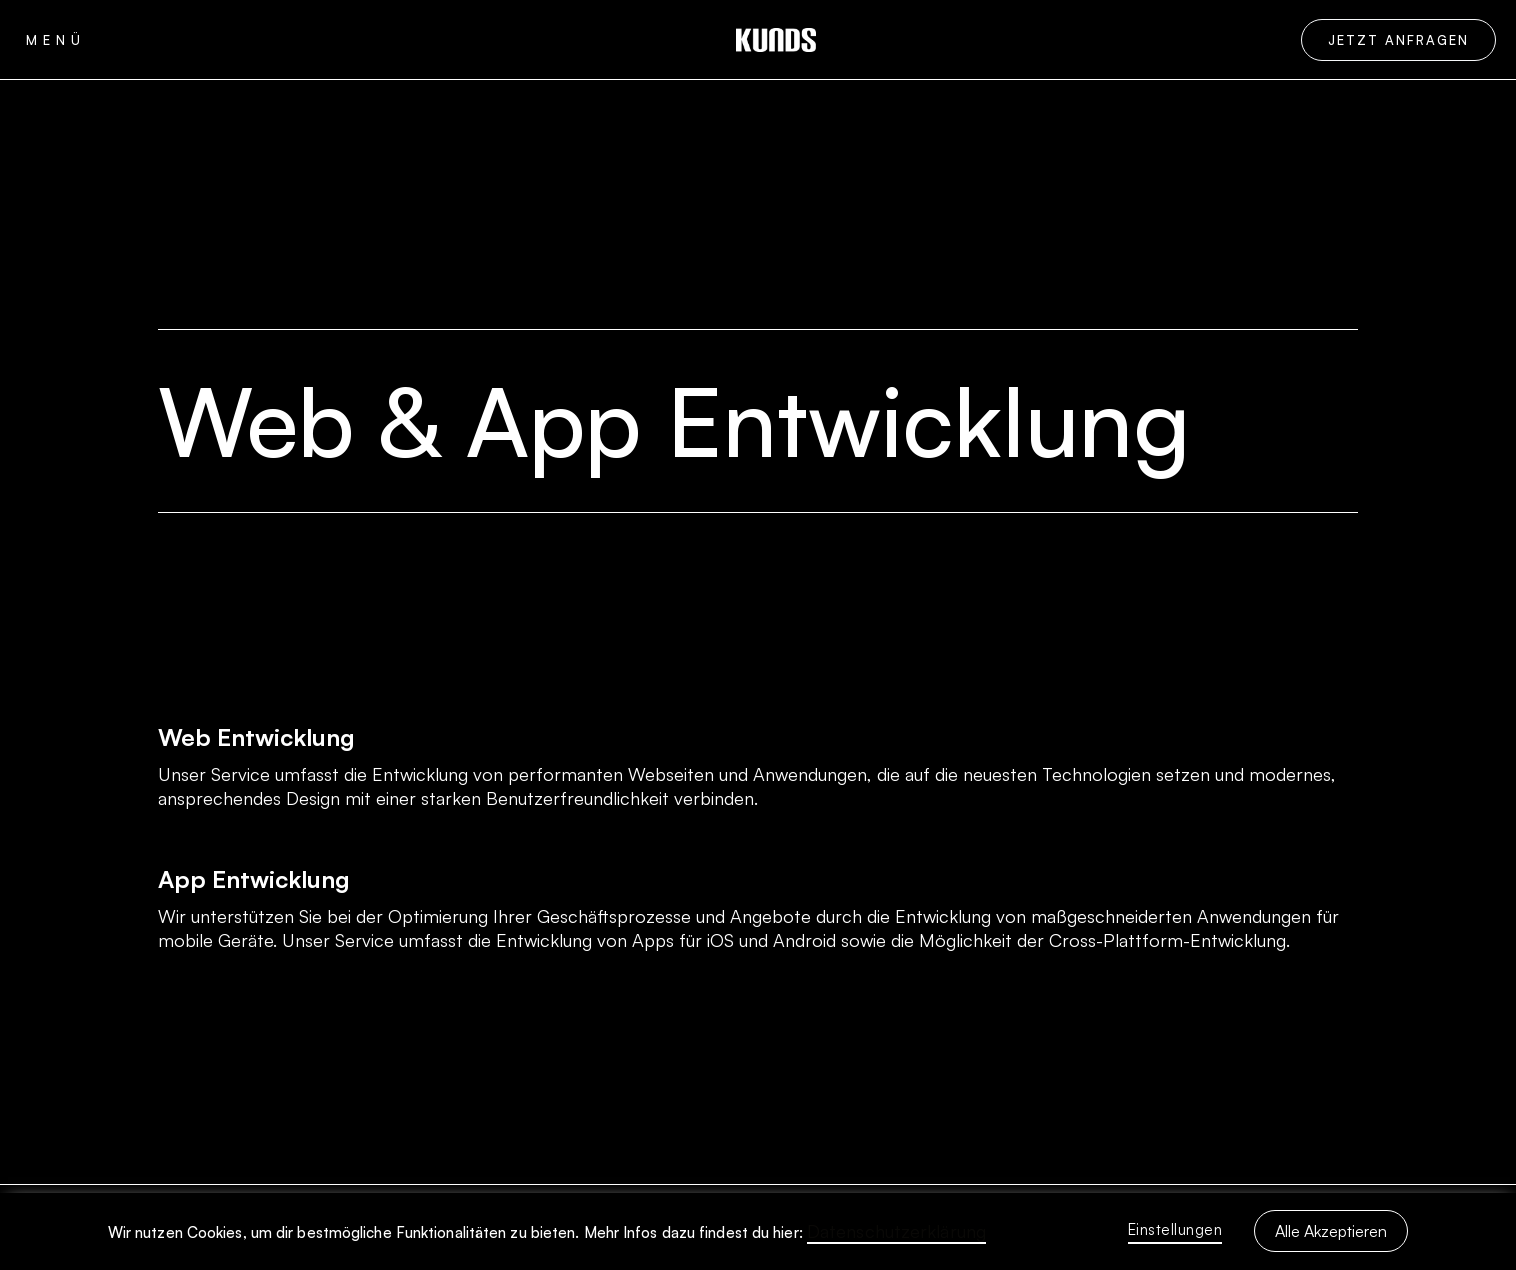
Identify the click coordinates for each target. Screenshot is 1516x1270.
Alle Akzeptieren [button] (1331, 1231)
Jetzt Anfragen (1398, 40)
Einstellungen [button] (1175, 1229)
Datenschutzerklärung (896, 1231)
